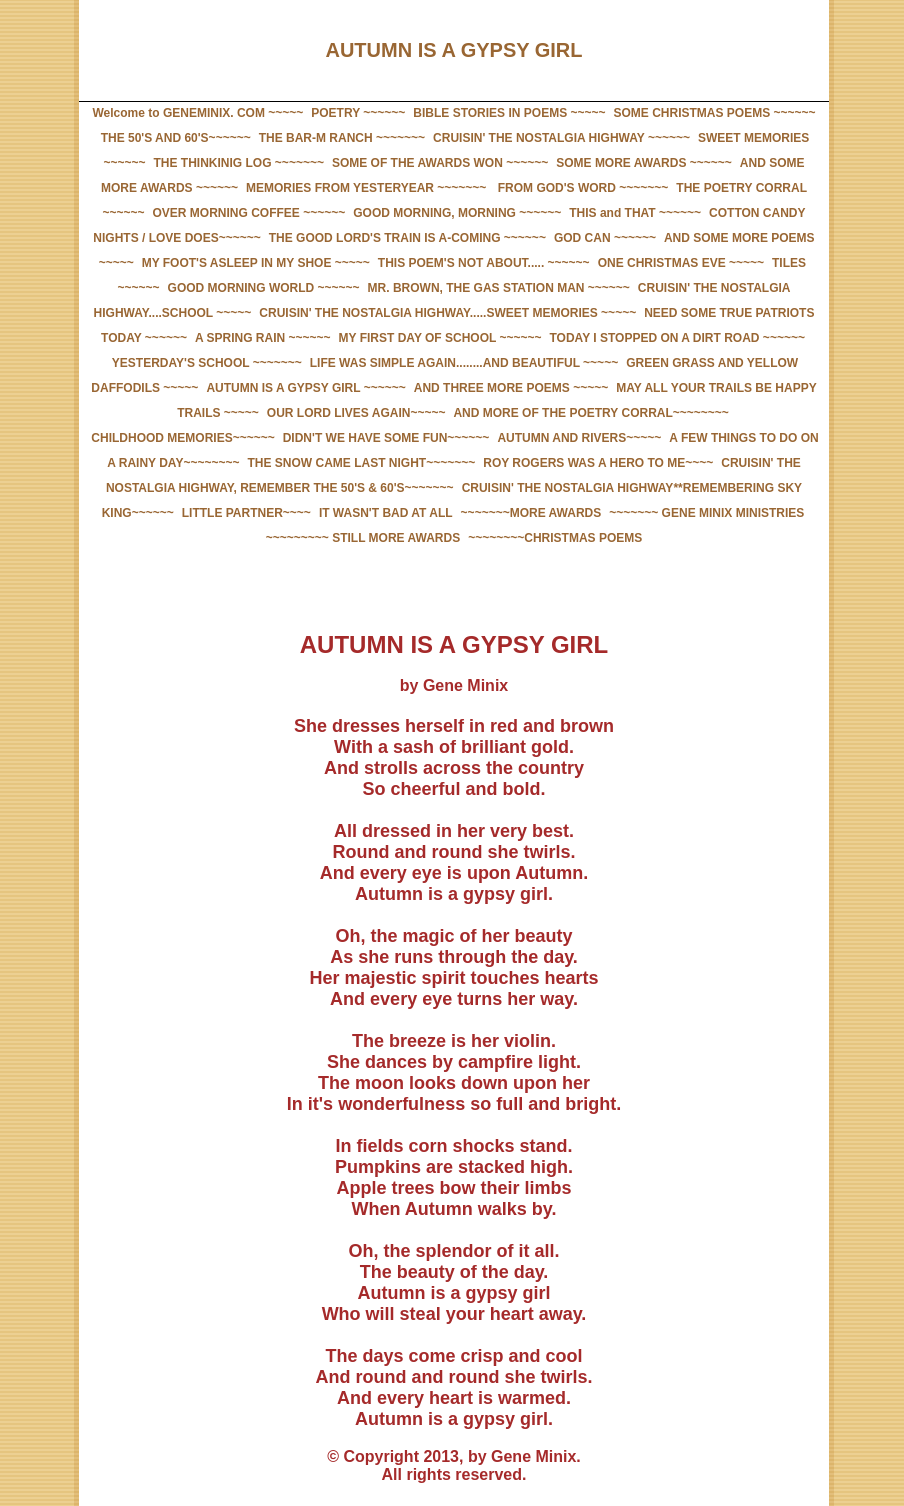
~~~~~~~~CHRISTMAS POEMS (555, 538)
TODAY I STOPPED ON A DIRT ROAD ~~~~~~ (677, 338)
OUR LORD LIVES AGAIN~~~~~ (356, 413)
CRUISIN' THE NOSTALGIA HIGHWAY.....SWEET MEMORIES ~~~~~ (447, 313)
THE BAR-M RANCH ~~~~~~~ (342, 138)
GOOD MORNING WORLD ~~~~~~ (264, 288)
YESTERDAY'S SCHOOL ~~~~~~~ (207, 363)
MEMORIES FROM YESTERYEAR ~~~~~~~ (366, 188)
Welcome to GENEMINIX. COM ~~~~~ (197, 113)
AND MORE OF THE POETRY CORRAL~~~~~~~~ (590, 413)
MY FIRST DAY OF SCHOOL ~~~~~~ (440, 338)
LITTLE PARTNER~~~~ (246, 513)
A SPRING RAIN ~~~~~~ (263, 338)
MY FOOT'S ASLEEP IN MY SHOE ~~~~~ (256, 263)
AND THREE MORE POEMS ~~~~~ (511, 388)
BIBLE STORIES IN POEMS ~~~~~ (509, 113)
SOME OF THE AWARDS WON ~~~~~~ (440, 163)
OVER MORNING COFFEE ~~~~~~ (248, 213)
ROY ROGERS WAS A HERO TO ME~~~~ (598, 463)
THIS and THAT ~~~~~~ (635, 213)
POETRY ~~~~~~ (358, 113)
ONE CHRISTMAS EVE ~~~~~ (681, 263)
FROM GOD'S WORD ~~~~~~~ (581, 188)
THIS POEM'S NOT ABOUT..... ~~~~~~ (484, 263)
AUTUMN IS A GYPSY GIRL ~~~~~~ (305, 388)
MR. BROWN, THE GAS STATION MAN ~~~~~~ (499, 288)
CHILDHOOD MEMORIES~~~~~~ (182, 438)
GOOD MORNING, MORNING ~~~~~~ (457, 213)
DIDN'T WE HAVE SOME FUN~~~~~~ (386, 438)
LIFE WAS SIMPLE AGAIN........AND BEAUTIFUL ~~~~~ (464, 363)
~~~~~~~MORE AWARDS (531, 513)
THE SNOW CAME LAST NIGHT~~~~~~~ (362, 463)
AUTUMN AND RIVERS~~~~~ (579, 438)
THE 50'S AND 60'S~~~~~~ (176, 138)
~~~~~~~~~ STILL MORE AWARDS (363, 538)
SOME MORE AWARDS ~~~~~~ (644, 163)
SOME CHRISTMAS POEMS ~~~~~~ (715, 113)
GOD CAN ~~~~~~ (605, 238)
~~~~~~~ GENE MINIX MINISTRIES (706, 513)
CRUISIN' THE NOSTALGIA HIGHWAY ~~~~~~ (561, 138)
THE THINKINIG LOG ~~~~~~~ (239, 163)
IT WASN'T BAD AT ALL (386, 513)
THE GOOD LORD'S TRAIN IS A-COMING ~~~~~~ (407, 238)
